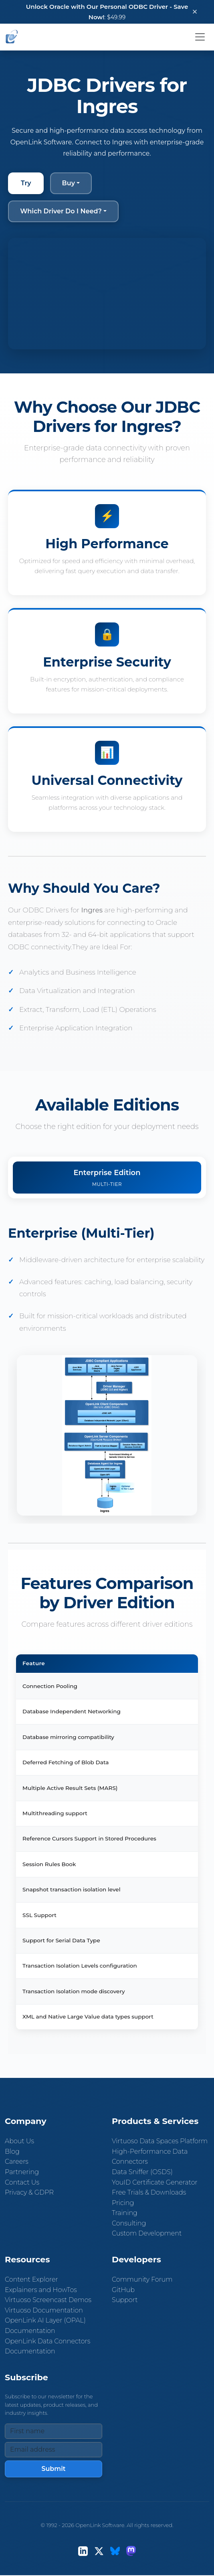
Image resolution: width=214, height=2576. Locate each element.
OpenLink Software (99, 2525)
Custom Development (147, 2233)
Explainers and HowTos (41, 2290)
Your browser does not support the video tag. (107, 293)
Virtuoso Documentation (44, 2310)
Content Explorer (31, 2279)
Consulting (129, 2223)
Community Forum (142, 2279)
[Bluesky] (115, 2551)
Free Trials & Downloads (149, 2192)
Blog (12, 2151)
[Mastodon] (131, 2551)
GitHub (123, 2290)
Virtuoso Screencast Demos (48, 2300)
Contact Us (22, 2182)
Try (26, 183)
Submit (53, 2469)
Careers (16, 2161)
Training (124, 2213)
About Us (19, 2141)
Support (124, 2300)
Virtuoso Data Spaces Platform (160, 2141)
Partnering (22, 2172)
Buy (68, 183)
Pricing (123, 2203)
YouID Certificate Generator (155, 2182)
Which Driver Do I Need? (61, 211)
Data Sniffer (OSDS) (142, 2172)
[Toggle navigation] (200, 37)
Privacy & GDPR (29, 2192)
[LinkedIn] (83, 2551)
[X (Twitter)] (99, 2551)
